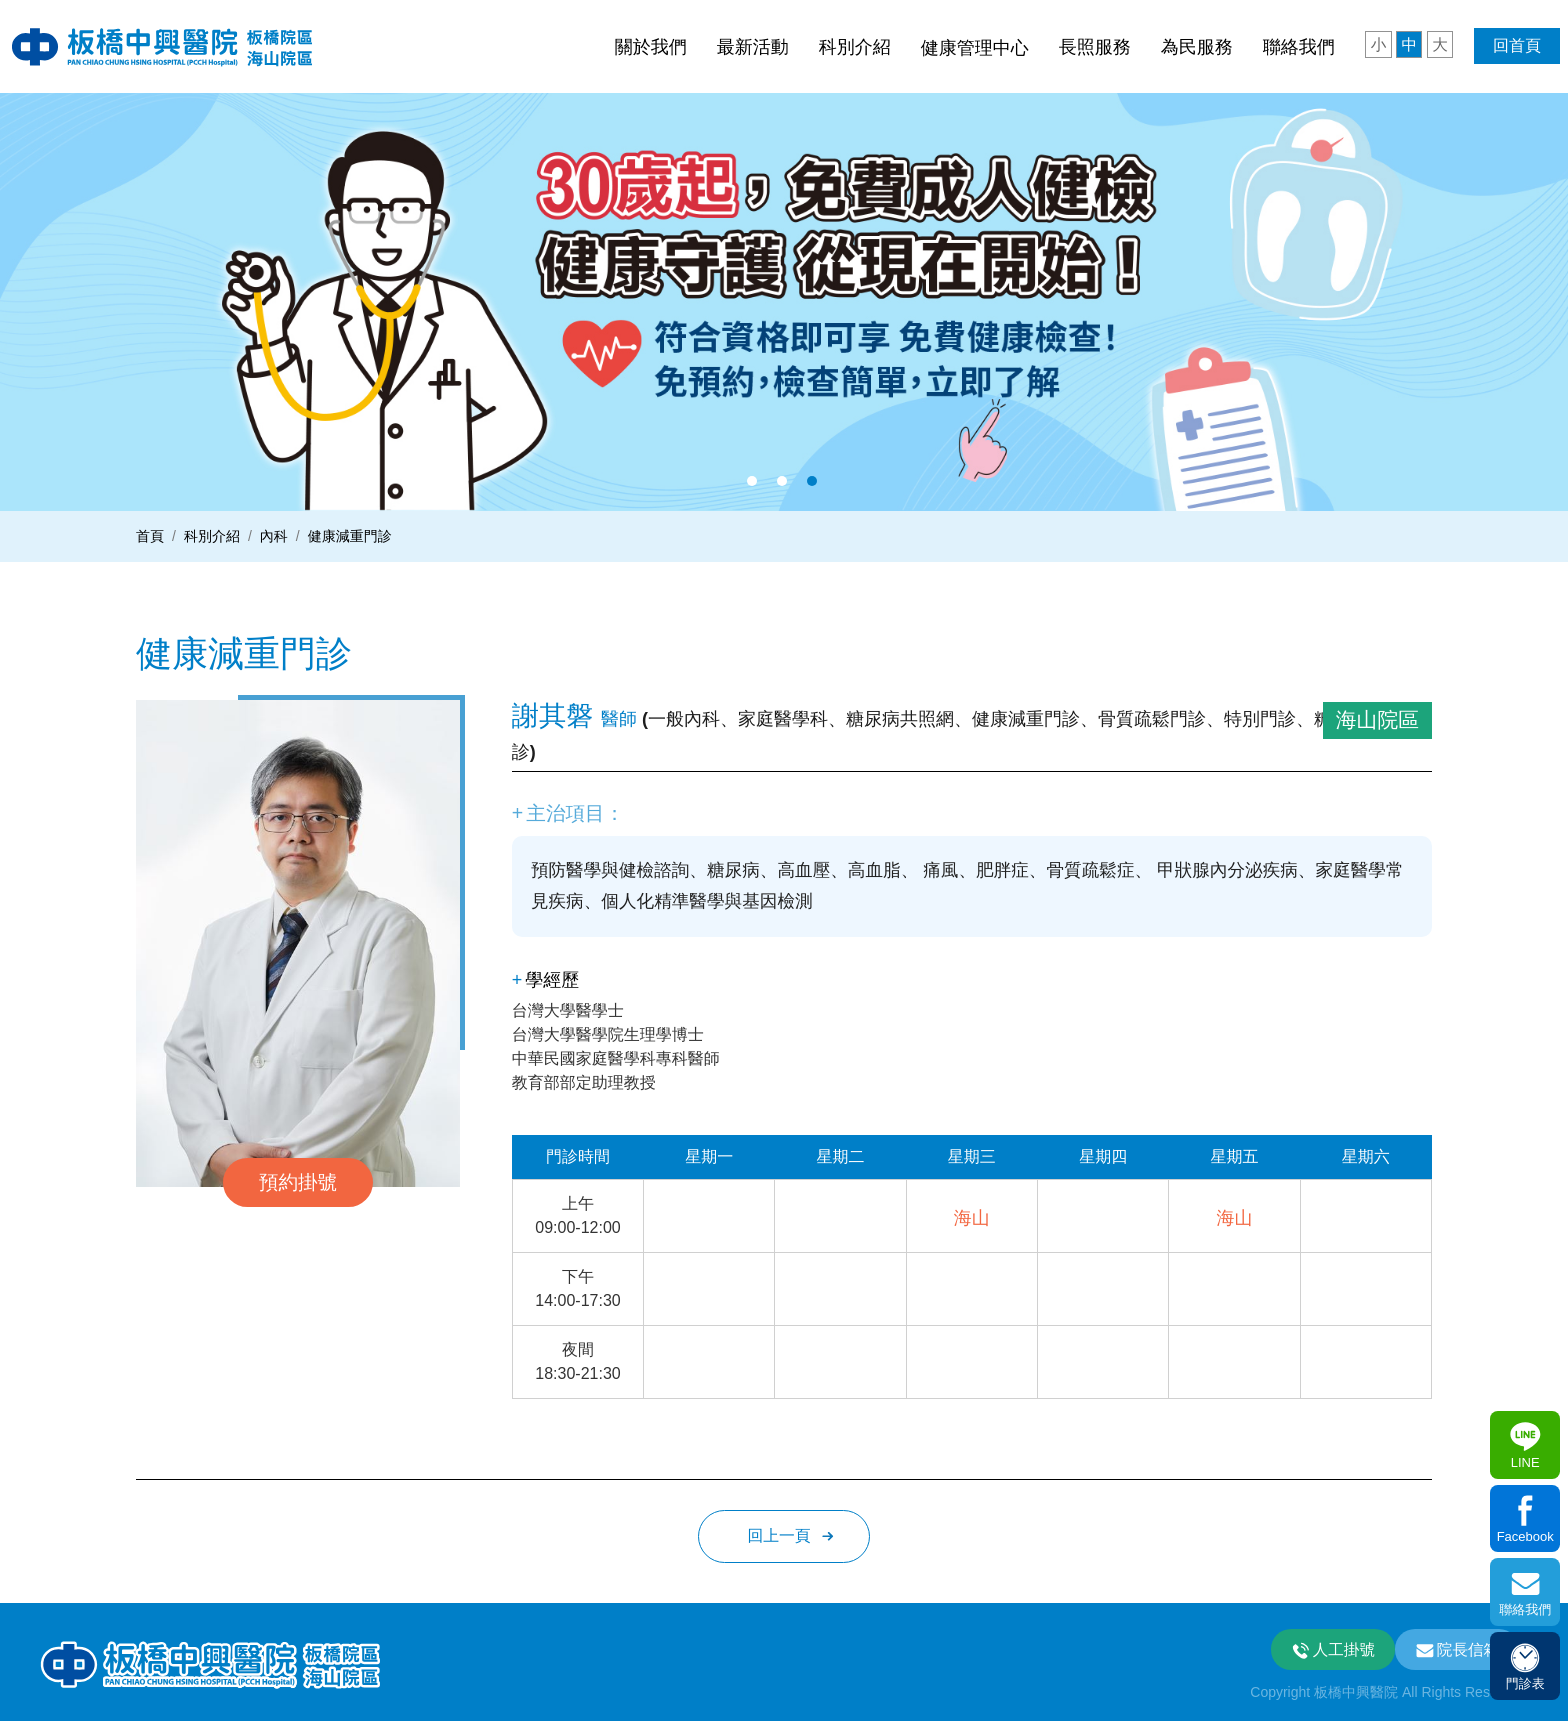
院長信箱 (1467, 1656)
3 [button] (812, 481)
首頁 (150, 536)
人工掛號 (1338, 1656)
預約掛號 (298, 1182)
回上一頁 (779, 1541)
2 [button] (782, 481)
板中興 (178, 46)
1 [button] (752, 481)
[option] (784, 297)
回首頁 (1517, 45)
